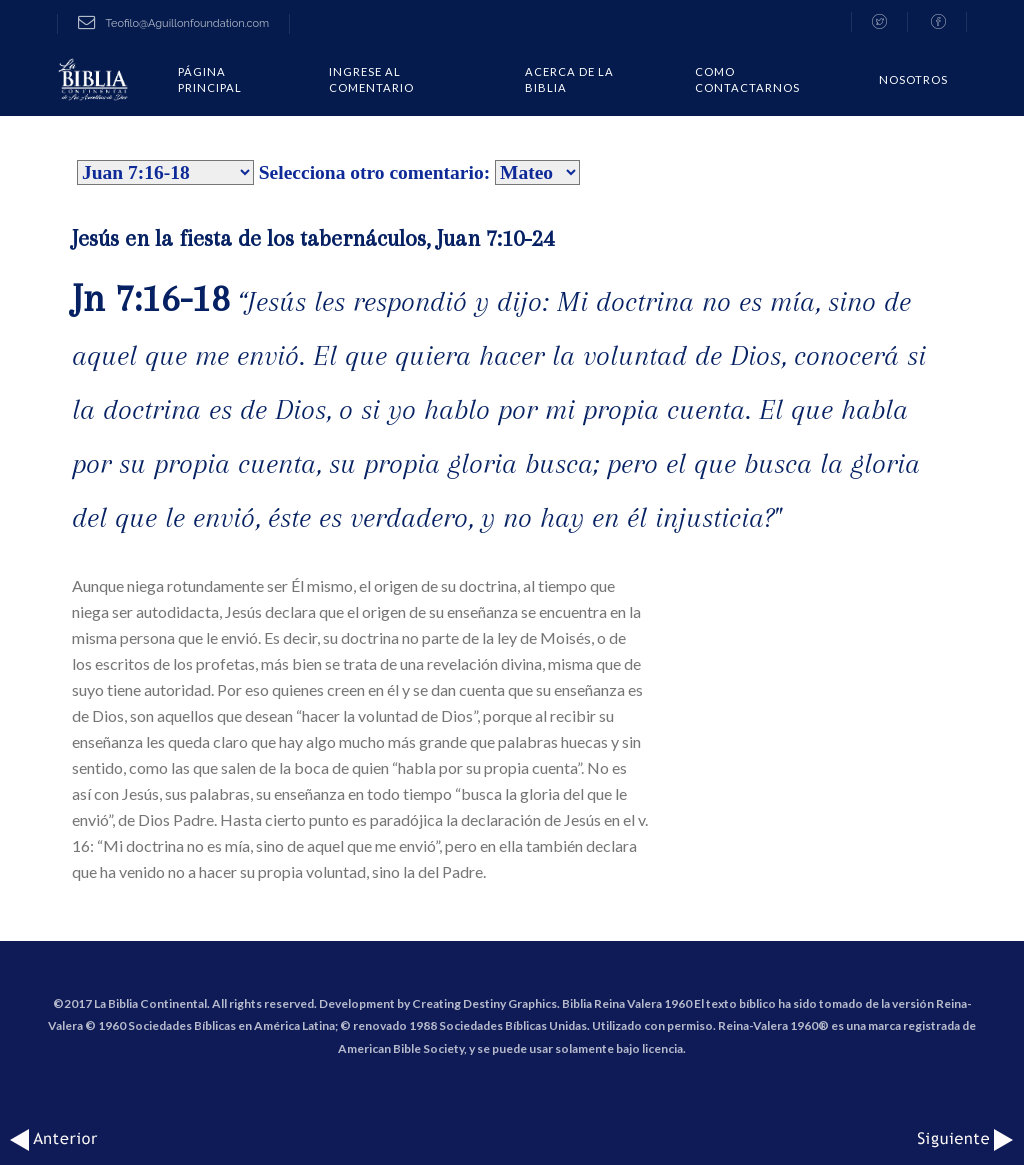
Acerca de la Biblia (569, 80)
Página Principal (210, 80)
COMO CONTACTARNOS (747, 80)
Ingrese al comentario (371, 80)
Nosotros (913, 79)
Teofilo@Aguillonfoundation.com (173, 23)
